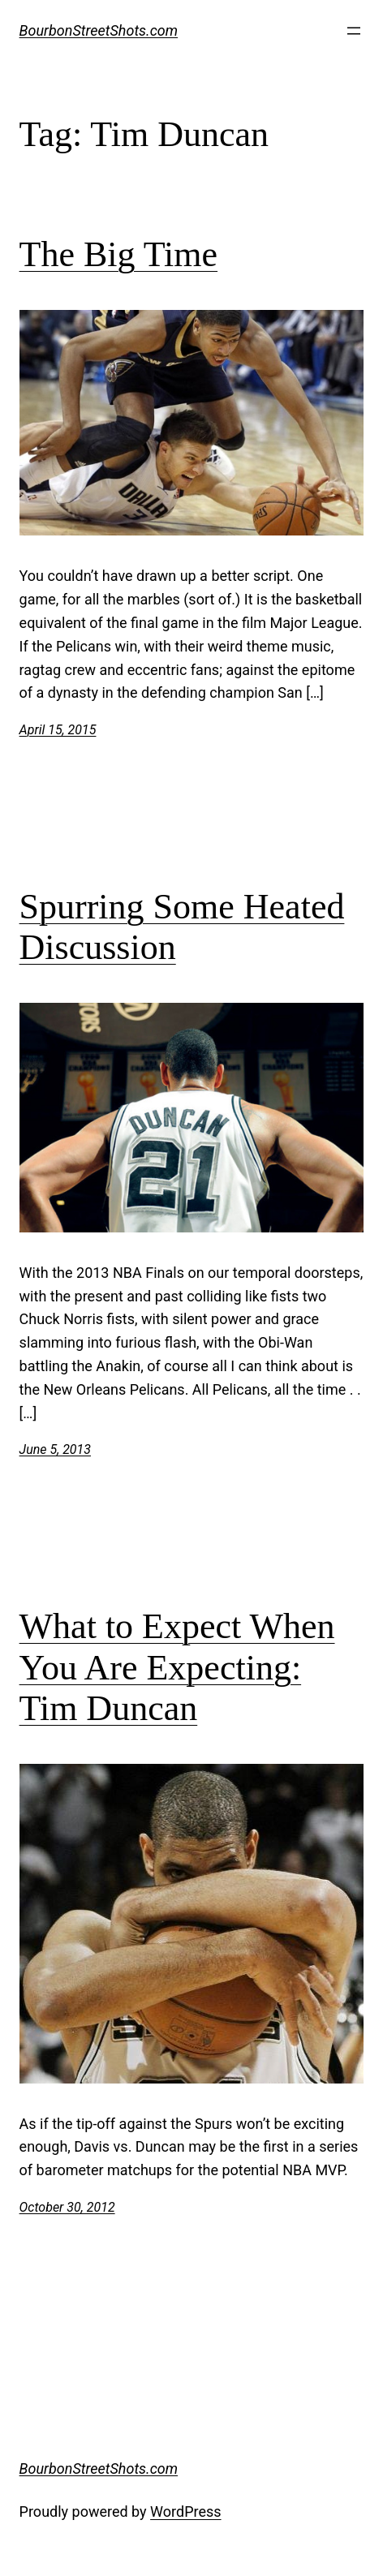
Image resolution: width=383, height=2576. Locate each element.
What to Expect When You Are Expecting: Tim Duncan (177, 1667)
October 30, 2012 (67, 2207)
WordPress (185, 2511)
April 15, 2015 (58, 730)
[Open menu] (354, 31)
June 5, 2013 (55, 1449)
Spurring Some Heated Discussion (182, 927)
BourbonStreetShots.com (99, 30)
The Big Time (118, 254)
